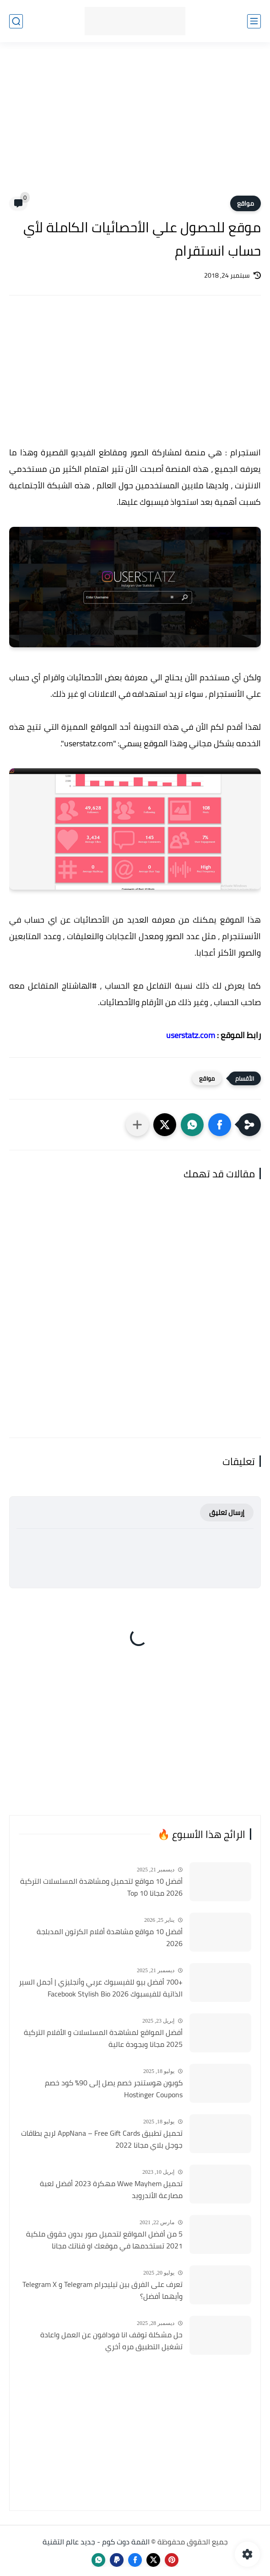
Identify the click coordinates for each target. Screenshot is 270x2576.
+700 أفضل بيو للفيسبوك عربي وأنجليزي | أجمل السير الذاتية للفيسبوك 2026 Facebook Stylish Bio (101, 1988)
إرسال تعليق (226, 1512)
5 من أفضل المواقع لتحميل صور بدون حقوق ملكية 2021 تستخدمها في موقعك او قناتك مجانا (104, 2240)
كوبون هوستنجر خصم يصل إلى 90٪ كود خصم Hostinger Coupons (114, 2088)
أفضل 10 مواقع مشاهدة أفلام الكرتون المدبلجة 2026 (110, 1937)
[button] (219, 1124)
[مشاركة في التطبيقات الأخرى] (137, 1124)
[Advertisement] (135, 124)
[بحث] (16, 21)
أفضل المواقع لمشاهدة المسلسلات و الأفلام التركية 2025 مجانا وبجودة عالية (103, 2038)
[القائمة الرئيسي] (254, 21)
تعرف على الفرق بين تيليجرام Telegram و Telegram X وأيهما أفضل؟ (102, 2290)
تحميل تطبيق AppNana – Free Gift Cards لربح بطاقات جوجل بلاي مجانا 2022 (102, 2139)
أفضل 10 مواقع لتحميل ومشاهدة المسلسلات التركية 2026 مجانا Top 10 (101, 1887)
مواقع (245, 203)
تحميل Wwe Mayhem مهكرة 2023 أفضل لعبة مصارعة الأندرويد (111, 2189)
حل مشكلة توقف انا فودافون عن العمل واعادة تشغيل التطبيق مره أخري (111, 2340)
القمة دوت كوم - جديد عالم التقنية (96, 2542)
